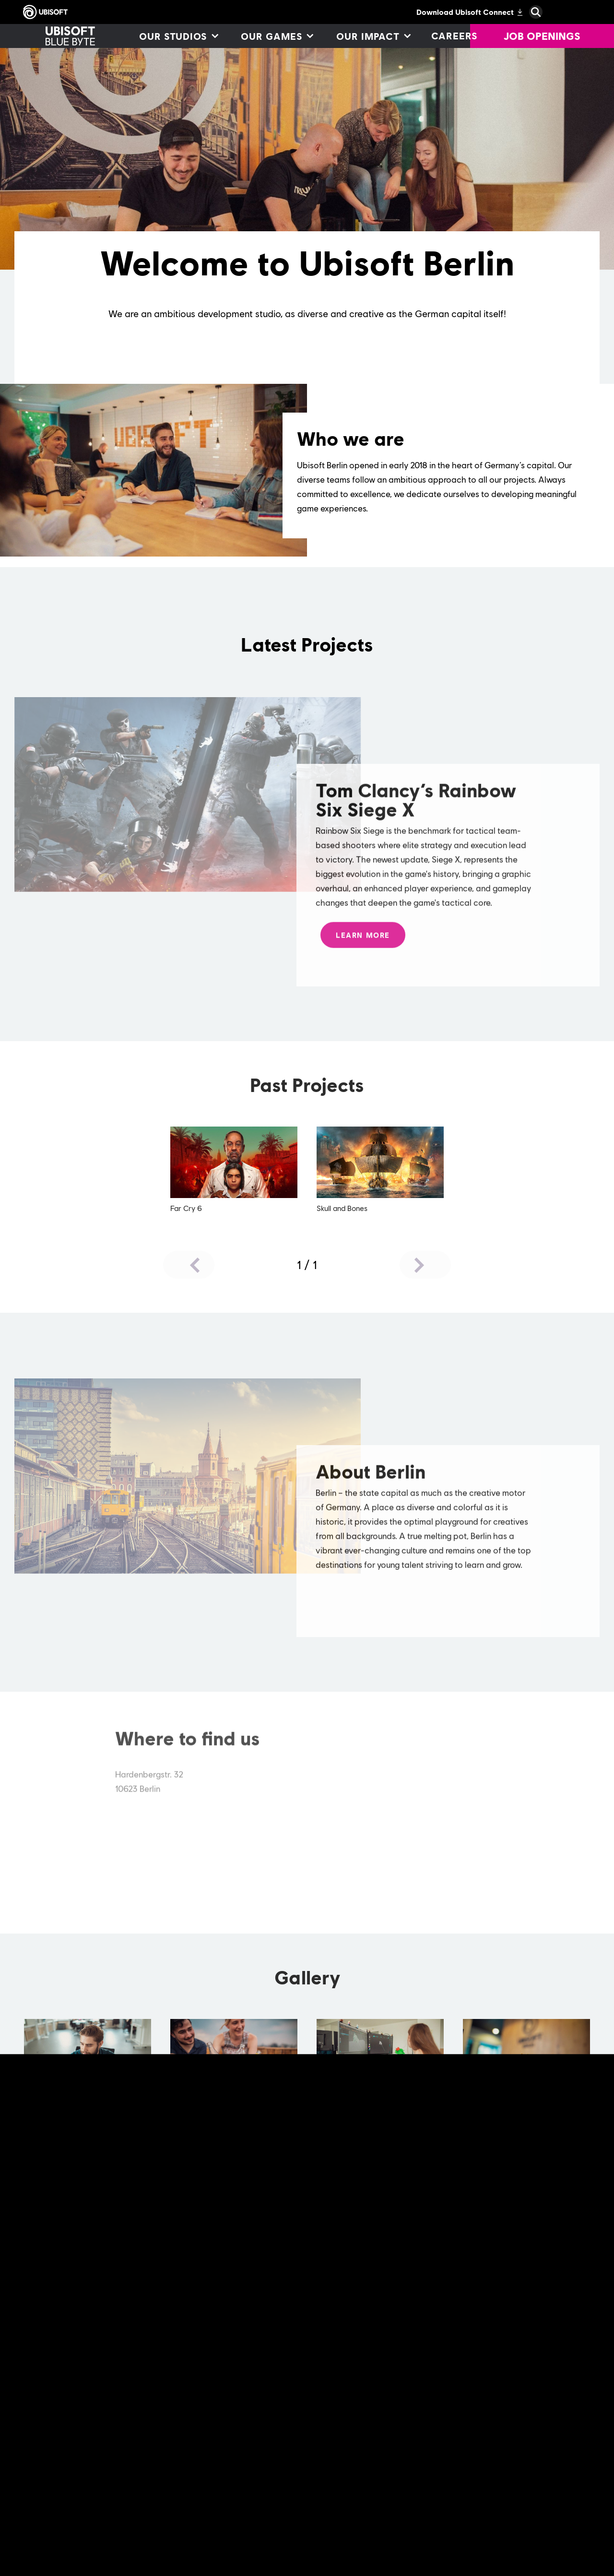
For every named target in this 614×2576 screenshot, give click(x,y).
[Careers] (454, 36)
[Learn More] (362, 944)
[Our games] (276, 36)
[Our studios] (178, 36)
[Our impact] (373, 36)
